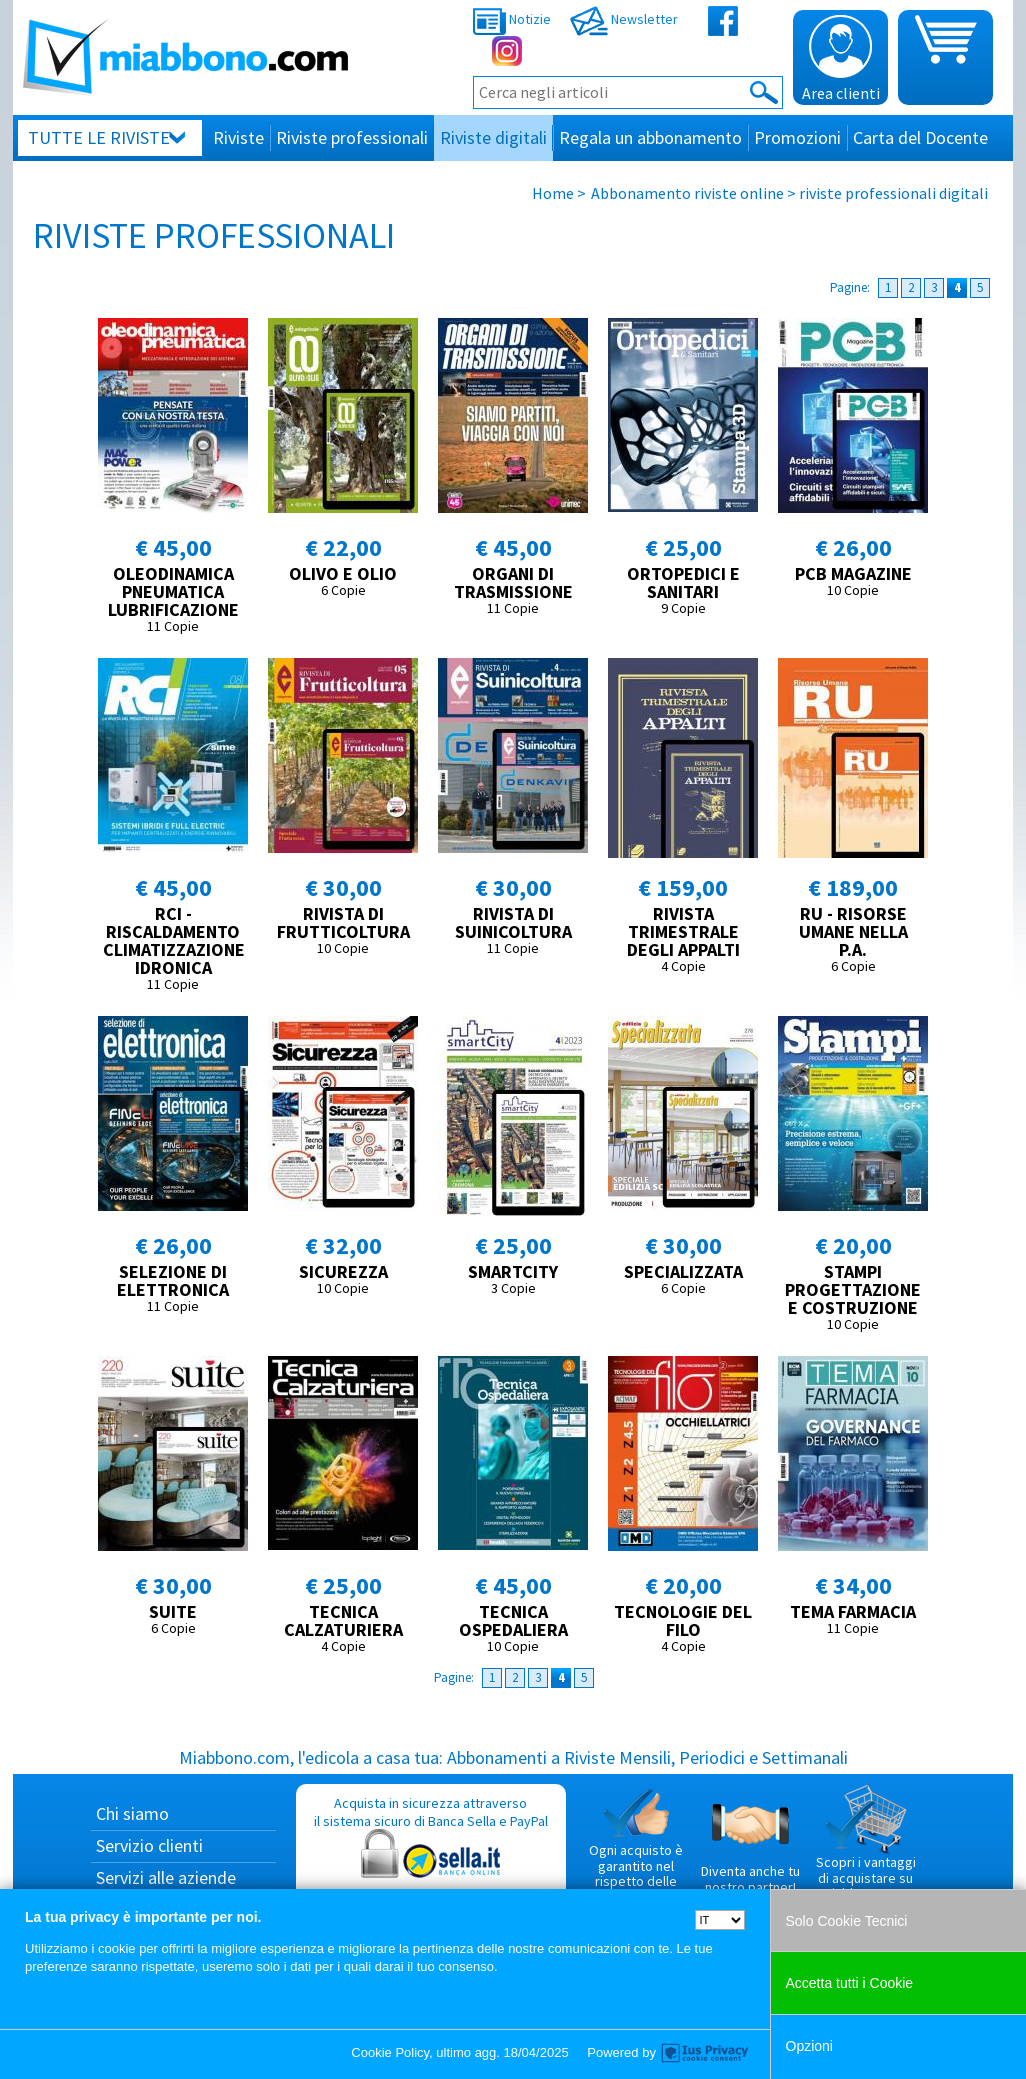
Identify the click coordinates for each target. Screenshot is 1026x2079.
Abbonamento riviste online (687, 193)
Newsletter (624, 19)
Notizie (512, 19)
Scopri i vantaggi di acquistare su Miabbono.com (866, 1843)
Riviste (238, 137)
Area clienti (841, 59)
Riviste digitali (493, 137)
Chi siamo (132, 1813)
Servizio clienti (149, 1845)
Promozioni (797, 137)
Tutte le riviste (99, 137)
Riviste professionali (352, 137)
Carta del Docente (920, 137)
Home (553, 193)
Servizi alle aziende (166, 1877)
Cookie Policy (390, 2052)
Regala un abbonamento (650, 137)
